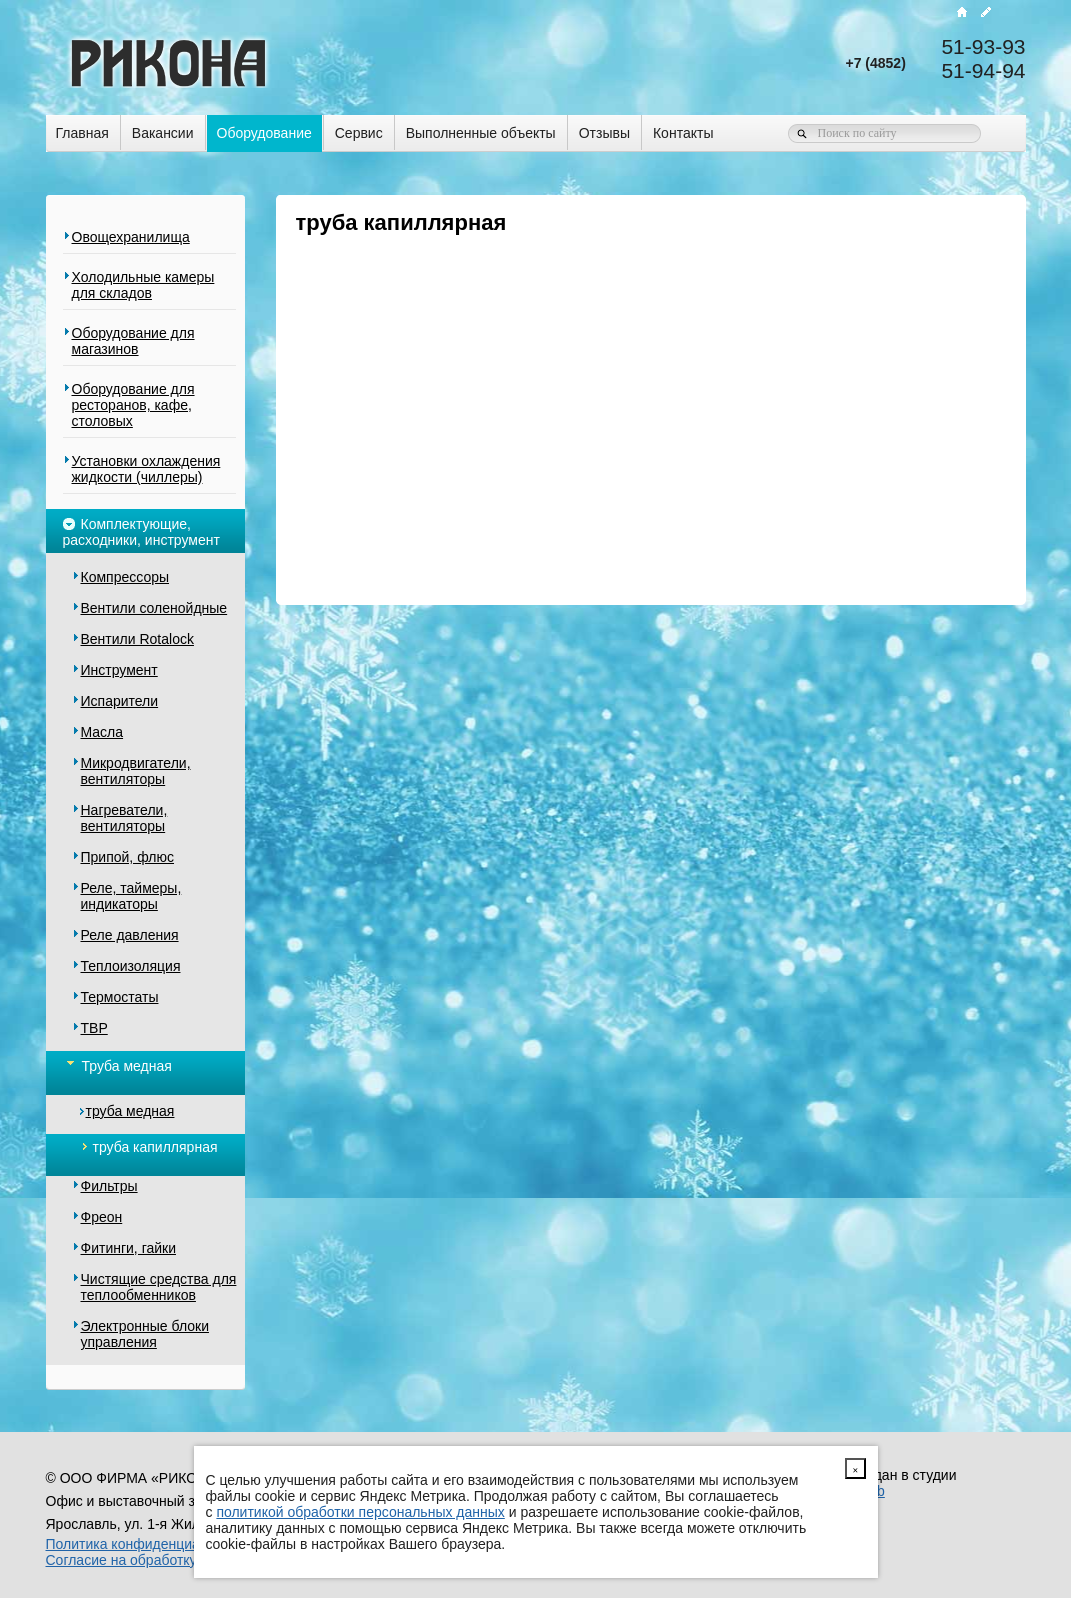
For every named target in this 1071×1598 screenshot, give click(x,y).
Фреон (102, 1217)
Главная (82, 133)
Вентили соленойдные (154, 608)
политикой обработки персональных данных (360, 1512)
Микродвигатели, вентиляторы (136, 771)
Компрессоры (125, 577)
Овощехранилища (131, 237)
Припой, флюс (128, 857)
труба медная (130, 1111)
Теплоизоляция (131, 966)
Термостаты (120, 997)
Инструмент (119, 670)
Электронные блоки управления (145, 1334)
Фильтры (109, 1186)
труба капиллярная (149, 1147)
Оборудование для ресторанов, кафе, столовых (133, 405)
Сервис (359, 133)
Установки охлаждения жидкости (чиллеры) (146, 469)
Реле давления (130, 935)
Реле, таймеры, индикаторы (131, 896)
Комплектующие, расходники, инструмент (141, 530)
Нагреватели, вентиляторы (124, 818)
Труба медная (117, 1064)
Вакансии (163, 133)
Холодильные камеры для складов (143, 285)
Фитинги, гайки (128, 1248)
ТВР (94, 1028)
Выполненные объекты (481, 133)
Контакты (683, 133)
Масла (102, 732)
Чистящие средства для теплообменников (159, 1287)
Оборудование (264, 133)
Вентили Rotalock (137, 639)
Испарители (120, 701)
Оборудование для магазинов (133, 341)
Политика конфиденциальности (149, 1544)
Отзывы (604, 133)
